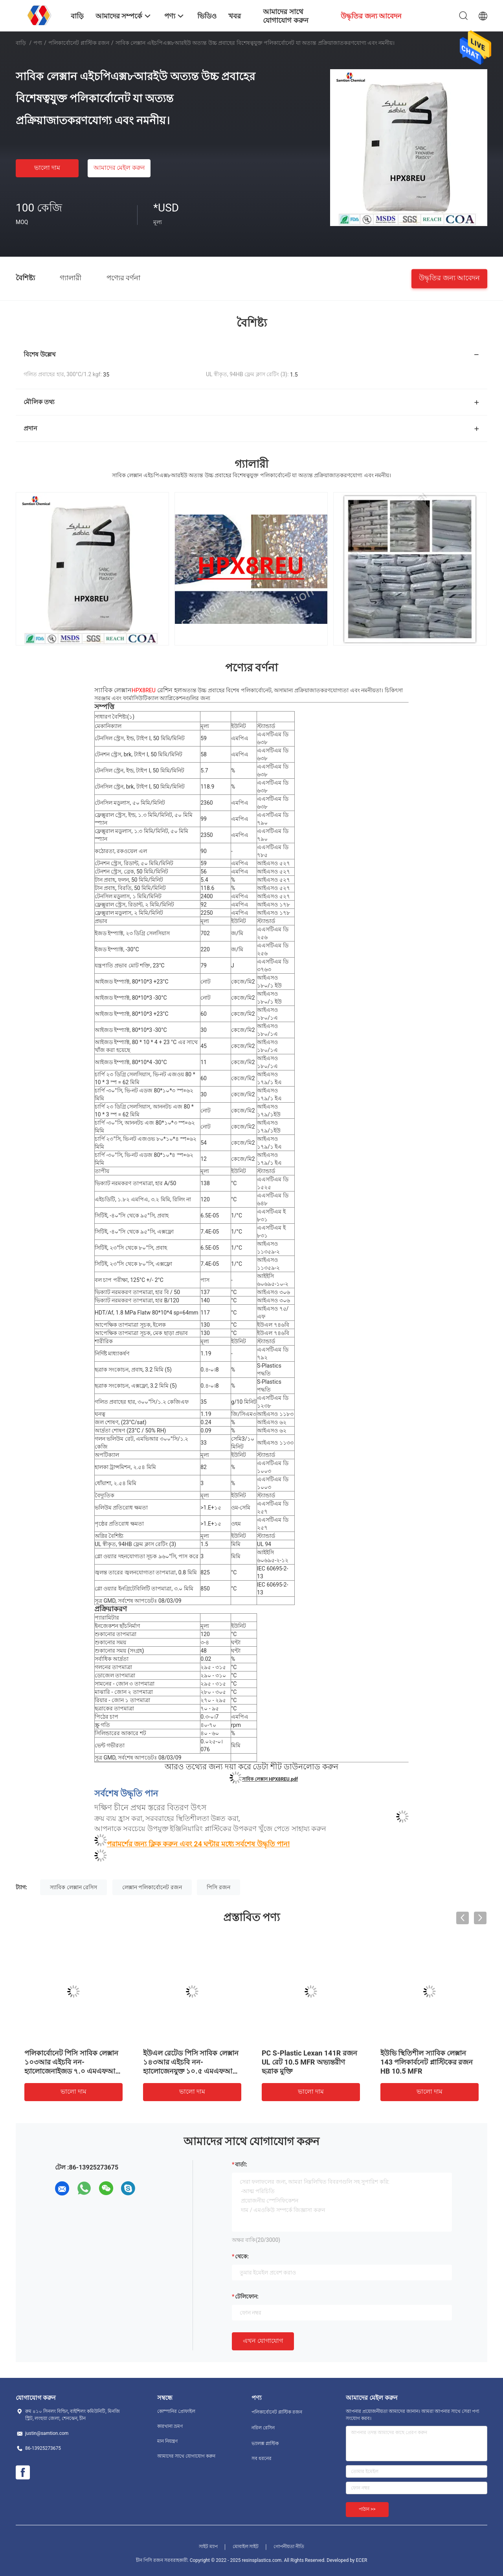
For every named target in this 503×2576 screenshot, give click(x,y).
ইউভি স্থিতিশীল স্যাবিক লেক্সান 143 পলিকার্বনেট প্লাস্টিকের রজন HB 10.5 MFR (426, 2062)
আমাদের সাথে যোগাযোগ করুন (186, 2456)
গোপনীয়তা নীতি (289, 2546)
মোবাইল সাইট (246, 2546)
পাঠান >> (367, 2509)
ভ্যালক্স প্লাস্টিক (265, 2443)
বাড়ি (21, 43)
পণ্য (37, 43)
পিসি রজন (218, 1887)
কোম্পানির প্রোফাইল (176, 2411)
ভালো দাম (47, 167)
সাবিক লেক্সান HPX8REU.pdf (270, 1779)
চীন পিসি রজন (149, 2560)
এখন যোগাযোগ (263, 2340)
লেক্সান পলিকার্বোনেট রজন (152, 1887)
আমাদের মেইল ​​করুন (119, 167)
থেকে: (242, 2256)
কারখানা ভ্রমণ (170, 2426)
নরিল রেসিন (263, 2428)
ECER (361, 2560)
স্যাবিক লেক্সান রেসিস (73, 1887)
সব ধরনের (262, 2458)
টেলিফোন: (247, 2296)
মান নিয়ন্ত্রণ (167, 2441)
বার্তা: (241, 2164)
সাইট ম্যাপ (208, 2546)
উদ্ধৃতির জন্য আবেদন (449, 277)
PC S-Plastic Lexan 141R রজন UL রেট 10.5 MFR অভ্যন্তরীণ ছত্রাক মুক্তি (309, 2062)
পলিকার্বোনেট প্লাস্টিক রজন (78, 43)
